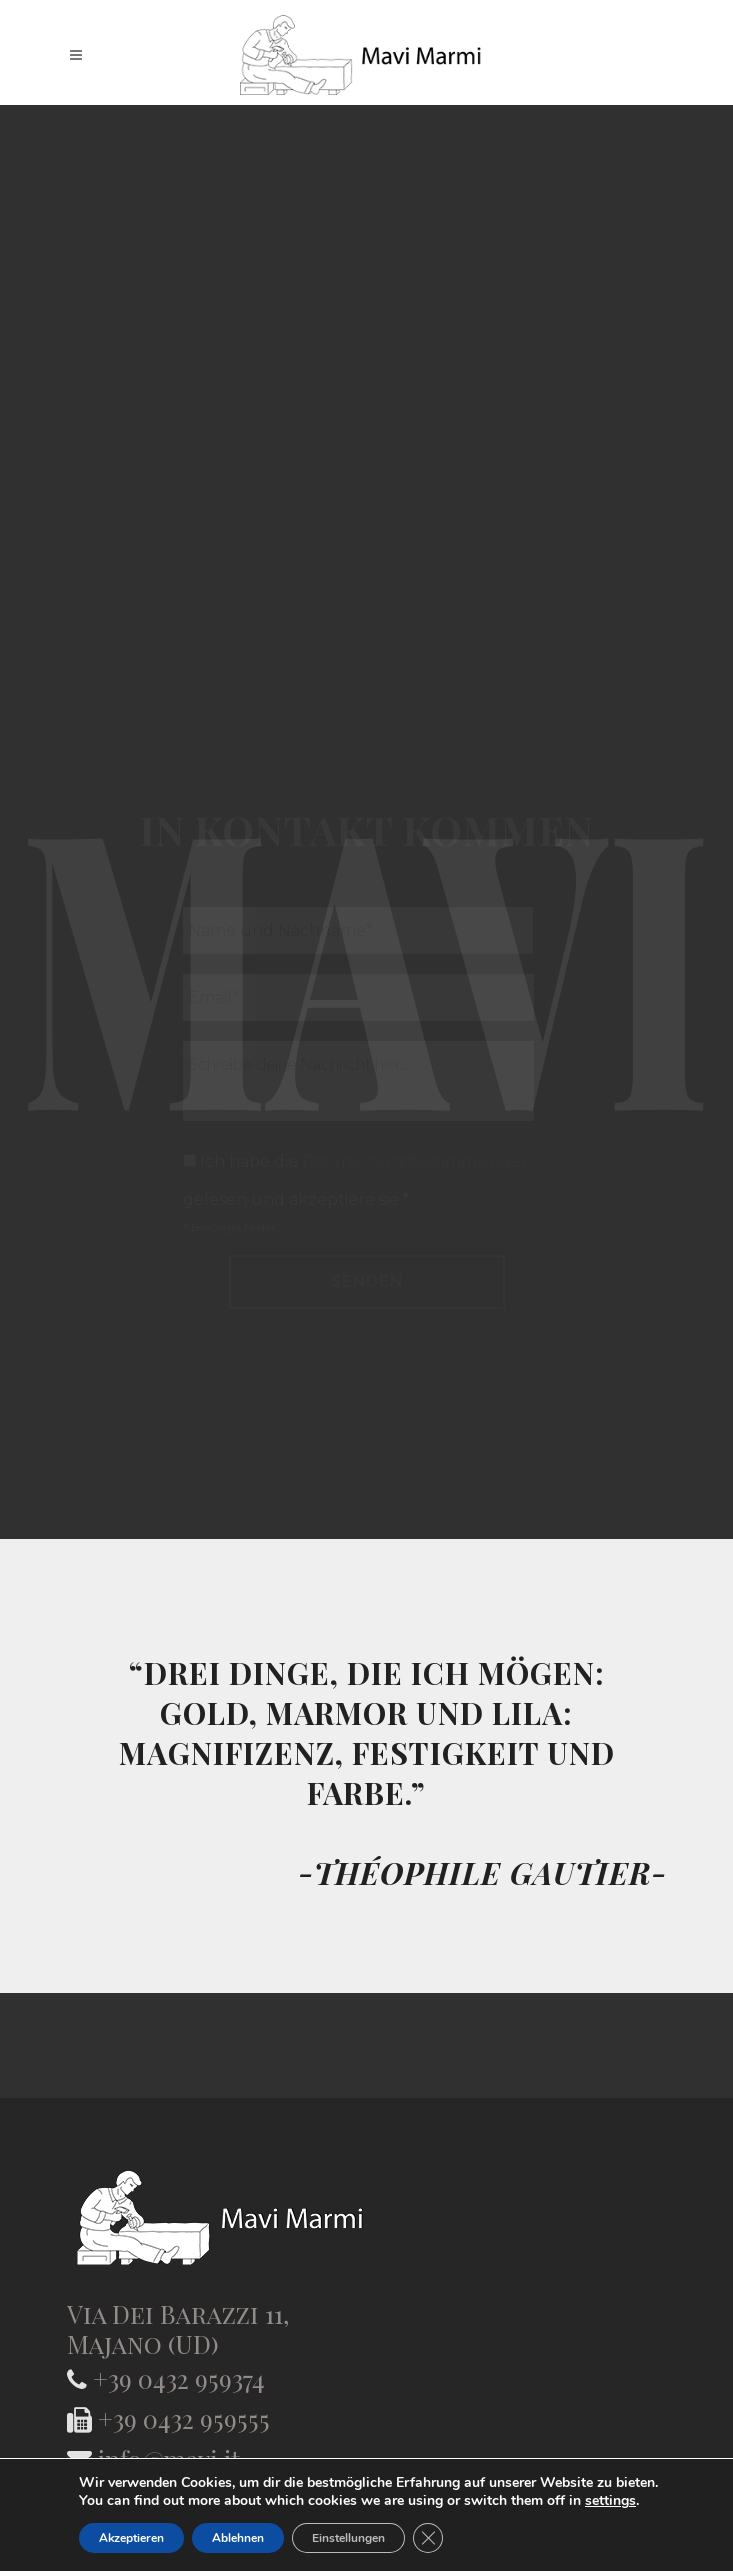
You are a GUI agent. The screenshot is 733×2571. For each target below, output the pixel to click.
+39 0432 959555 (184, 2418)
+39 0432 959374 (179, 2378)
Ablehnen (238, 2538)
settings (610, 2501)
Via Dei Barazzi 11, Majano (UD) (178, 2328)
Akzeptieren (131, 2538)
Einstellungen (348, 2538)
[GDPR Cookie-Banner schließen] (428, 2538)
